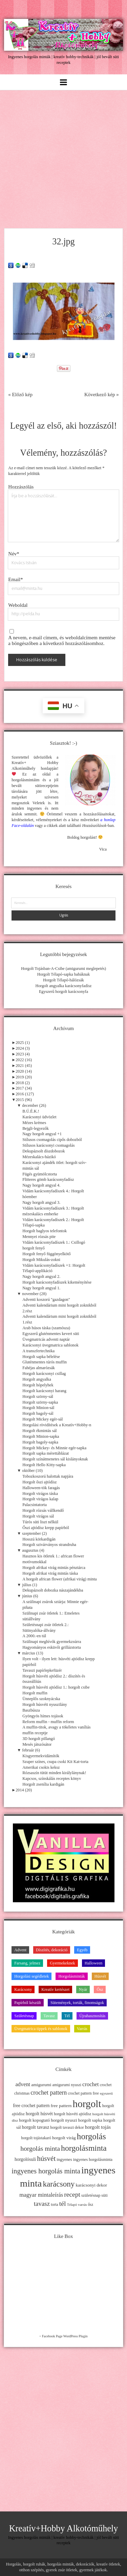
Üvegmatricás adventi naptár (46, 1339)
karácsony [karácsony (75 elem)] (59, 2183)
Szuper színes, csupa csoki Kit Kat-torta (55, 1761)
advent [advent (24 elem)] (23, 2084)
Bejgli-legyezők (35, 1128)
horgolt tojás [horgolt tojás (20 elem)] (98, 2127)
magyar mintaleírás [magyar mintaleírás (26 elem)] (41, 2195)
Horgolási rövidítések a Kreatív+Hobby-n (56, 1425)
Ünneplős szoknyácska (41, 1698)
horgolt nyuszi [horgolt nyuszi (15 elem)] (64, 2120)
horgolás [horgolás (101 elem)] (91, 2136)
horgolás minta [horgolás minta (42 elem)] (40, 2148)
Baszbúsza (31, 1710)
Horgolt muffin (34, 1693)
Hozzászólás (21, 487)
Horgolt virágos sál (38, 1516)
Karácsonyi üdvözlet (39, 1117)
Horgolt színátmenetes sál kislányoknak (55, 1459)
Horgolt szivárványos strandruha (49, 1544)
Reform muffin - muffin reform (48, 1721)
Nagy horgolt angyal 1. (41, 1288)
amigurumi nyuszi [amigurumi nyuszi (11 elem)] (67, 2084)
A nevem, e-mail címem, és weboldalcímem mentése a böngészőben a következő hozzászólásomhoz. (61, 640)
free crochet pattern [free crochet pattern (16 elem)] (31, 2105)
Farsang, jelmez (27, 1963)
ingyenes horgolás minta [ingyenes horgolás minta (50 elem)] (46, 2171)
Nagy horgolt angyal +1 (42, 1133)
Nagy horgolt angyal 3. (41, 1202)
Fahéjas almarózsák (38, 1367)
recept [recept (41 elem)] (72, 2194)
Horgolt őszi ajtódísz (39, 1482)
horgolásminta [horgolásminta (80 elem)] (84, 2148)
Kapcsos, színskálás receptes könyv (51, 1778)
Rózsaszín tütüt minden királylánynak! (54, 1772)
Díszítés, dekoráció (51, 1950)
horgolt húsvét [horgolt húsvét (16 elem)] (39, 2113)
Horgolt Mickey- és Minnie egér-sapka (54, 1448)
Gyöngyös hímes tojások (42, 1716)
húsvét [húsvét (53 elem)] (46, 2158)
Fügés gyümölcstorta (39, 1174)
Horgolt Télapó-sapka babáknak (63, 974)
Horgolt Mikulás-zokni (41, 1259)
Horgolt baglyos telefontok (44, 1231)
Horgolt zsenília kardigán (43, 1784)
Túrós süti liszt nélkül (40, 1522)
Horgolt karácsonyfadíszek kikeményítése (56, 1282)
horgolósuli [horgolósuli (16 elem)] (25, 2159)
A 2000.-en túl (34, 1635)
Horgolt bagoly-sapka (40, 1442)
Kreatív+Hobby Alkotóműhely (63, 2528)
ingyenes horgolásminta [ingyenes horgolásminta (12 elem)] (92, 2159)
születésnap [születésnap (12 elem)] (90, 2195)
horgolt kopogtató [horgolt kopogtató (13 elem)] (34, 2120)
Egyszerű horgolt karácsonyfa (63, 991)
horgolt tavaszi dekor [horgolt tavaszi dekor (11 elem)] (67, 2127)
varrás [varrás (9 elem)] (82, 2205)
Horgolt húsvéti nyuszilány (44, 1704)
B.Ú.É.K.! (30, 1111)
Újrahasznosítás (92, 2015)
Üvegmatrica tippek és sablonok (40, 2028)
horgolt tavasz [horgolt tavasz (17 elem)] (35, 2127)
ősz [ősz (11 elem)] (90, 2204)
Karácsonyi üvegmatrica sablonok (50, 1345)
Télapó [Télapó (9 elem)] (72, 2205)
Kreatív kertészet (55, 1989)
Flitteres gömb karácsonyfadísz (48, 1179)
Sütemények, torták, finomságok (77, 2002)
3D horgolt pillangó (38, 1738)
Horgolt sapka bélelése (41, 1356)
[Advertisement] (63, 157)
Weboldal (17, 605)
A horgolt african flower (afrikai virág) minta (59, 1579)
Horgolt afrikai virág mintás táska (50, 1573)
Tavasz (49, 2015)
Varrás (82, 2028)
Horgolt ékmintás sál (39, 1430)
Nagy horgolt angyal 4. (41, 1185)
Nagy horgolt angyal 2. (41, 1276)
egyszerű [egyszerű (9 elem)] (106, 2093)
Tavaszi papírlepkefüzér (42, 1670)
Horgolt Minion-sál (38, 1407)
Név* (13, 553)
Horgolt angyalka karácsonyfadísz (63, 985)
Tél (67, 2015)
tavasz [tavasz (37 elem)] (42, 2203)
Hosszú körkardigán (39, 1539)
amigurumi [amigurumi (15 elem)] (41, 2084)
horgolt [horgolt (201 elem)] (86, 2103)
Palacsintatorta (34, 1504)
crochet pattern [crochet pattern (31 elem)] (48, 2092)
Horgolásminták (71, 1976)
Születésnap (24, 2015)
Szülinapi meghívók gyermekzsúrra (51, 1641)
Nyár (83, 1989)
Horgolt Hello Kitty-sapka (44, 1464)
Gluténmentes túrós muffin (44, 1362)
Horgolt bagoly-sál (37, 1413)
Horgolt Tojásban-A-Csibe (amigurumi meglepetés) (63, 968)
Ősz (100, 1989)
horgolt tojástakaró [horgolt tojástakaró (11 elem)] (36, 2138)
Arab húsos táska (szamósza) (46, 1328)
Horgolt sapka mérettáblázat (45, 1453)
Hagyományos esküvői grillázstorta (51, 1647)
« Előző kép (20, 394)
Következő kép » (101, 394)
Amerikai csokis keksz (41, 1767)
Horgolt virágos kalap (40, 1499)
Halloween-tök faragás (41, 1487)
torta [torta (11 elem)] (54, 2204)
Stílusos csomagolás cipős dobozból (52, 1139)
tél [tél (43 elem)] (62, 2203)
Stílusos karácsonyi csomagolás (48, 1145)
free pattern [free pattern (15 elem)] (61, 2105)
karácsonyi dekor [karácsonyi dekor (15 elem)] (91, 2185)
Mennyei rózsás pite (39, 1236)
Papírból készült (27, 2002)
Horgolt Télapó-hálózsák (63, 980)
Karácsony (23, 1989)
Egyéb (82, 1950)
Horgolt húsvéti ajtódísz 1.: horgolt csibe (55, 1687)
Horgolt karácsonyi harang (44, 1390)
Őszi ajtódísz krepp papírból (45, 1527)
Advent (20, 1950)
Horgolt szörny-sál (37, 1396)
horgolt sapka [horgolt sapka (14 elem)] (90, 2120)
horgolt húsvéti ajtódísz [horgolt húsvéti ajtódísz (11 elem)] (72, 2114)
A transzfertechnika (38, 1351)
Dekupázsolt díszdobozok (43, 1151)
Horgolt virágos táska (40, 1493)
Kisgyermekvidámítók (40, 1756)
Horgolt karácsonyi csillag (44, 1373)
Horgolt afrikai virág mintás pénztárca (53, 1567)
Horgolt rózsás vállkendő (43, 1510)
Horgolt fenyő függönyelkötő (46, 1253)
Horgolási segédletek (31, 1976)
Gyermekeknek (62, 1963)
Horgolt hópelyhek (37, 1385)
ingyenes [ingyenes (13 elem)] (64, 2159)
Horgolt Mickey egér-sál (42, 1419)
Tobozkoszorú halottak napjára (47, 1476)
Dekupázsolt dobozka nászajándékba (52, 1590)
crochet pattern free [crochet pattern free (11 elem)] (83, 2093)
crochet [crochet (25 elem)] (90, 2084)
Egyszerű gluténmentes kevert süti (50, 1333)
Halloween (94, 1963)
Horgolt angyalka (36, 1379)
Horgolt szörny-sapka (40, 1402)
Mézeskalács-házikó (39, 1156)
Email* (15, 579)
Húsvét (100, 1976)
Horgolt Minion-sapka (40, 1436)
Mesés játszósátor (36, 1744)
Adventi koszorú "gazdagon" (46, 1299)
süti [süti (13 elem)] (104, 2195)
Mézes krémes (34, 1122)
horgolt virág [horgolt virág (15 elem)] (64, 2137)
